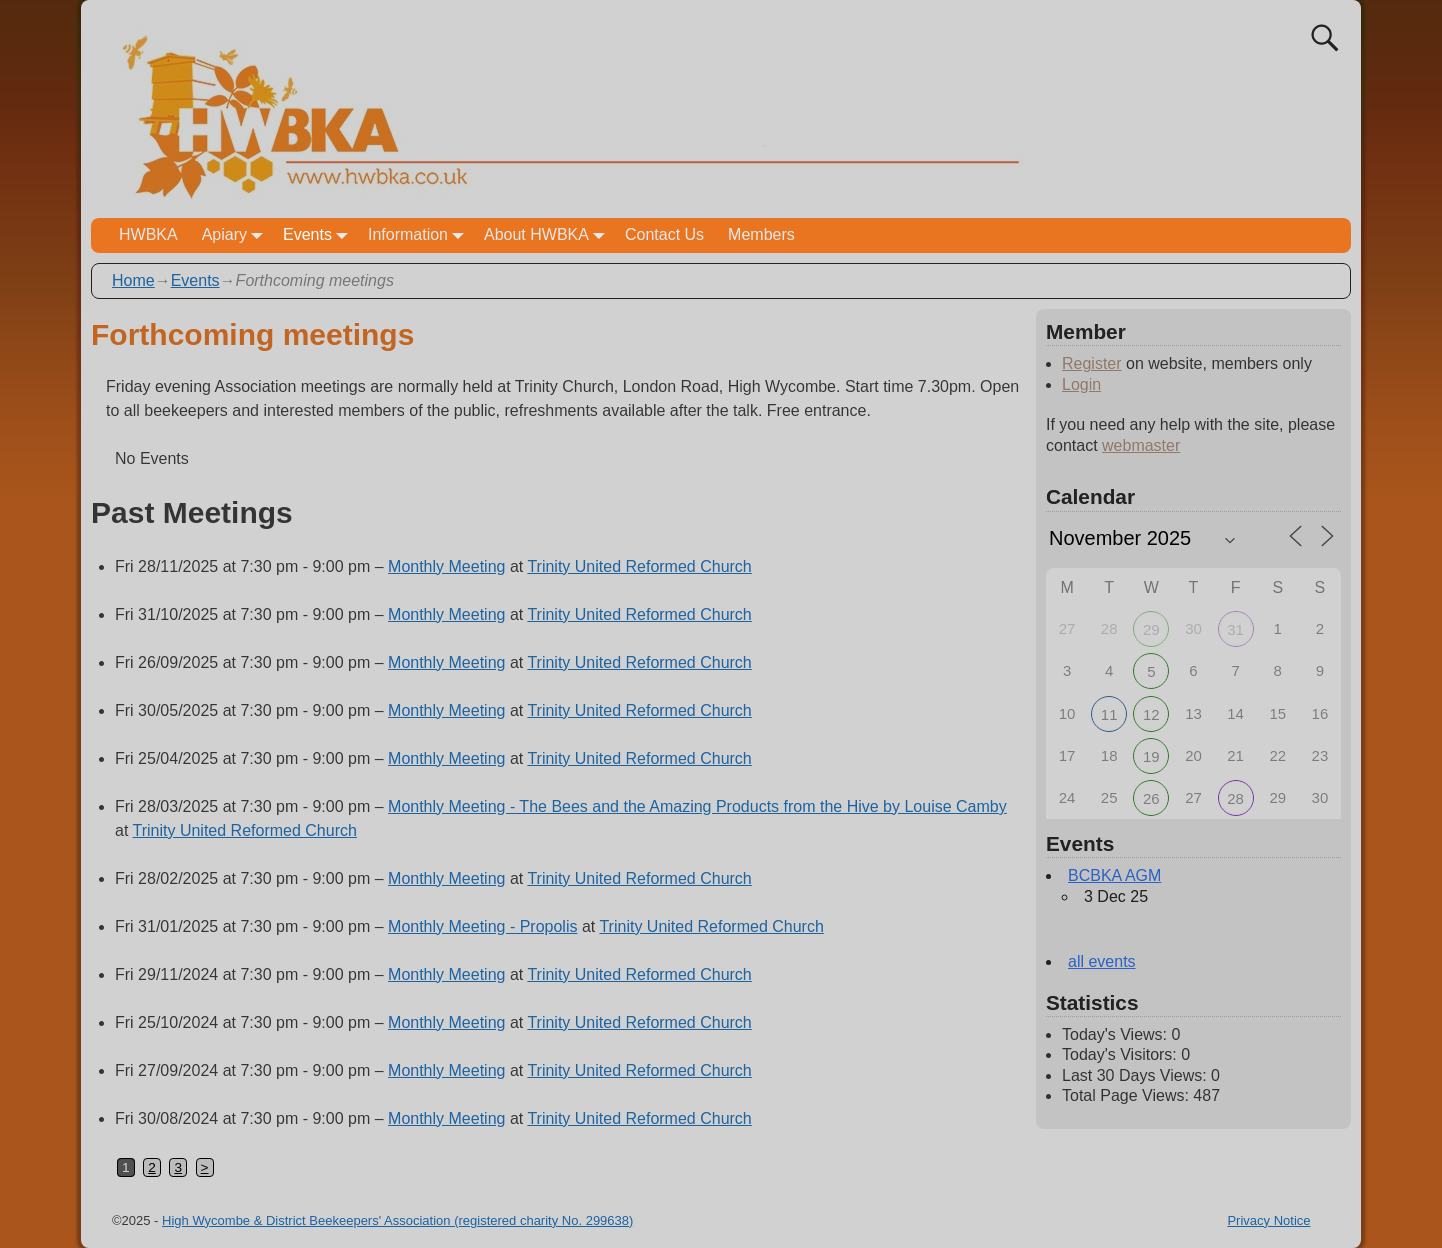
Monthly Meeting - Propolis (482, 926)
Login (1081, 384)
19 (1151, 756)
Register (1092, 363)
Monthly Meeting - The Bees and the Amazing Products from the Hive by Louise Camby (697, 806)
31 (1235, 629)
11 (1109, 714)
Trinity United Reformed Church (639, 566)
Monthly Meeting (446, 566)
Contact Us (664, 234)
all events (1102, 961)
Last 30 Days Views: (1136, 1075)
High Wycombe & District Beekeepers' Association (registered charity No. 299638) (397, 1220)
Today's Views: (1116, 1034)
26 (1151, 798)
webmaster (1141, 445)
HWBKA (148, 234)
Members (761, 234)
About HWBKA (548, 235)
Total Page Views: (1127, 1095)
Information (420, 235)
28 (1235, 798)
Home (133, 280)
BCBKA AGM (1114, 875)
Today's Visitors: (1121, 1054)
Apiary (236, 235)
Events (319, 235)
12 (1151, 714)
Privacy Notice (1268, 1220)
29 (1151, 629)
